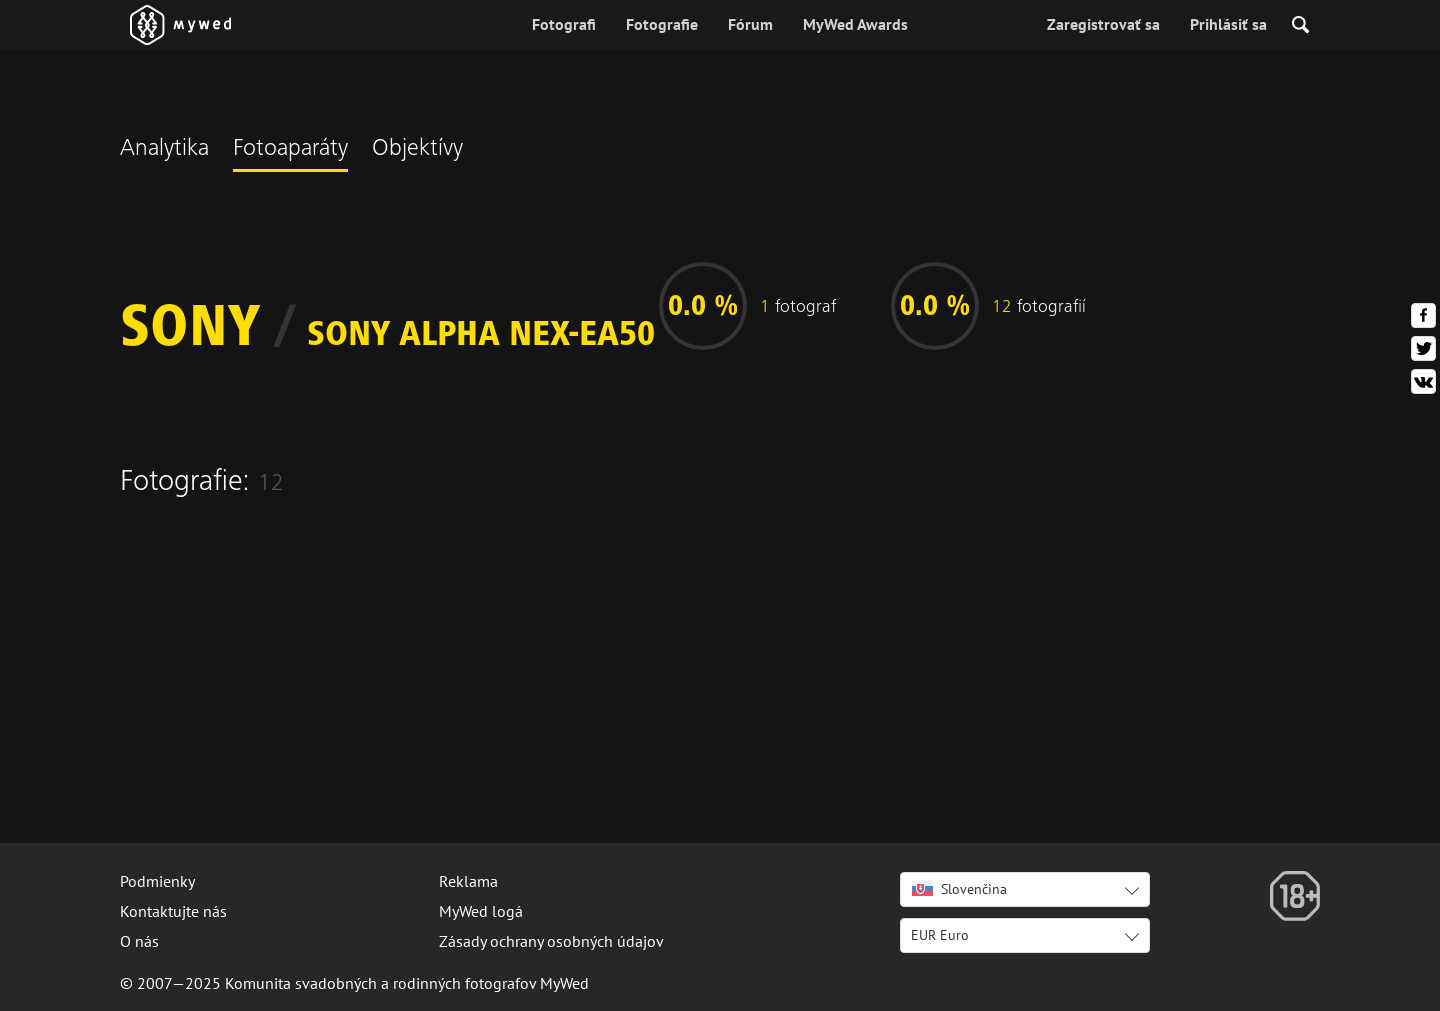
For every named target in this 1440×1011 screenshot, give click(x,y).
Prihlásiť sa (1228, 24)
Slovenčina (959, 889)
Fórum (750, 24)
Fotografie (662, 24)
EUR (940, 935)
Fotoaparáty (290, 150)
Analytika (164, 150)
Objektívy (417, 150)
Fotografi (564, 24)
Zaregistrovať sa (1103, 24)
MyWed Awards (855, 24)
